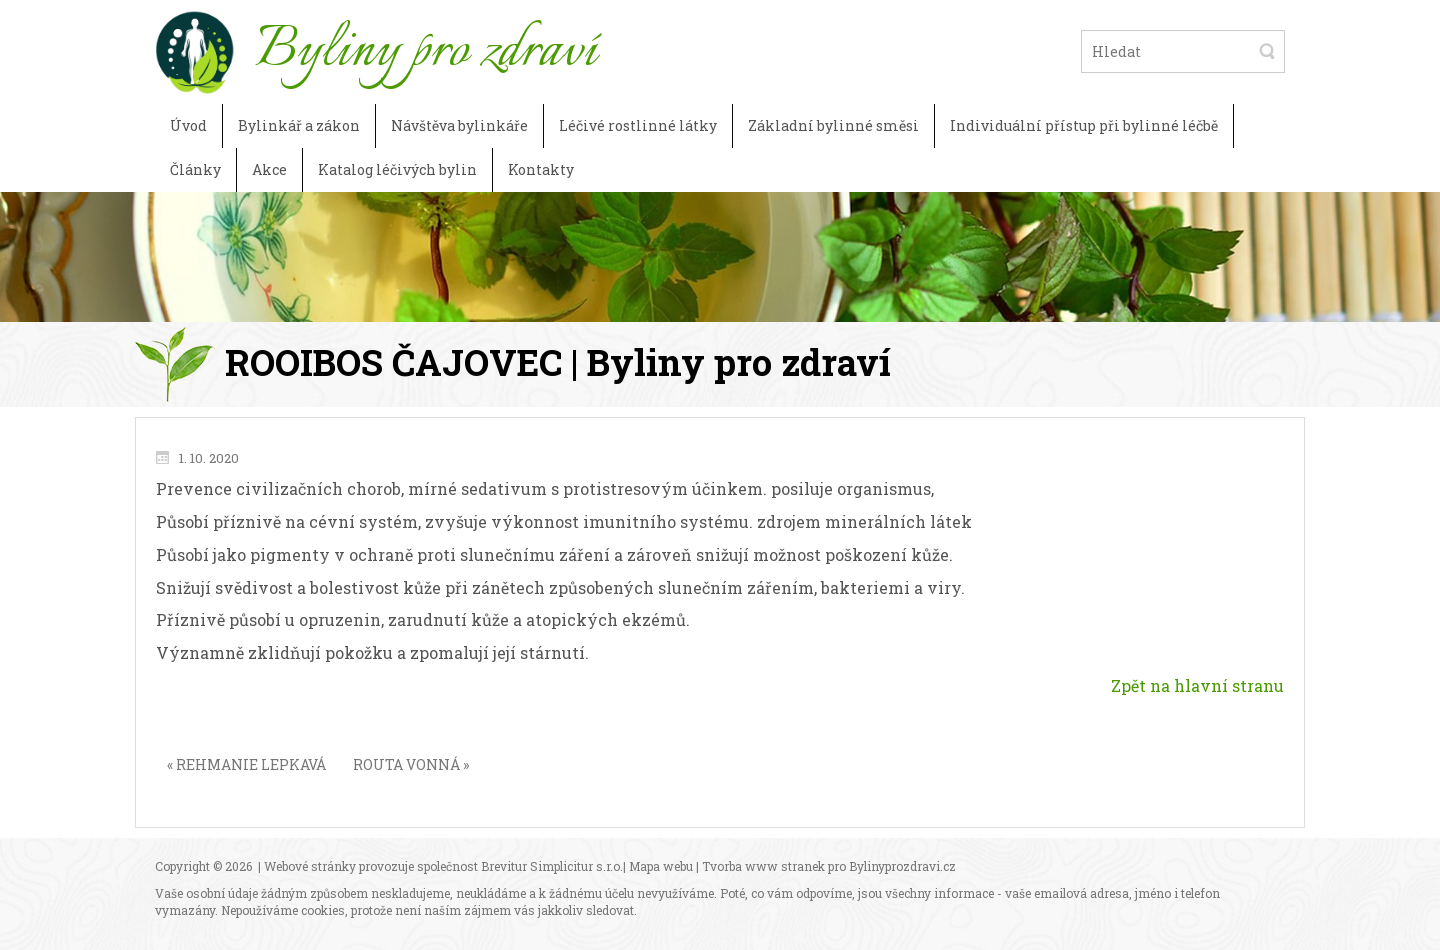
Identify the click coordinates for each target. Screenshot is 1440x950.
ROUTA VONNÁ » (411, 764)
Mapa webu (661, 866)
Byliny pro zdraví (425, 51)
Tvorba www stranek (763, 866)
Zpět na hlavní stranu (1197, 685)
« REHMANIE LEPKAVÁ (246, 764)
